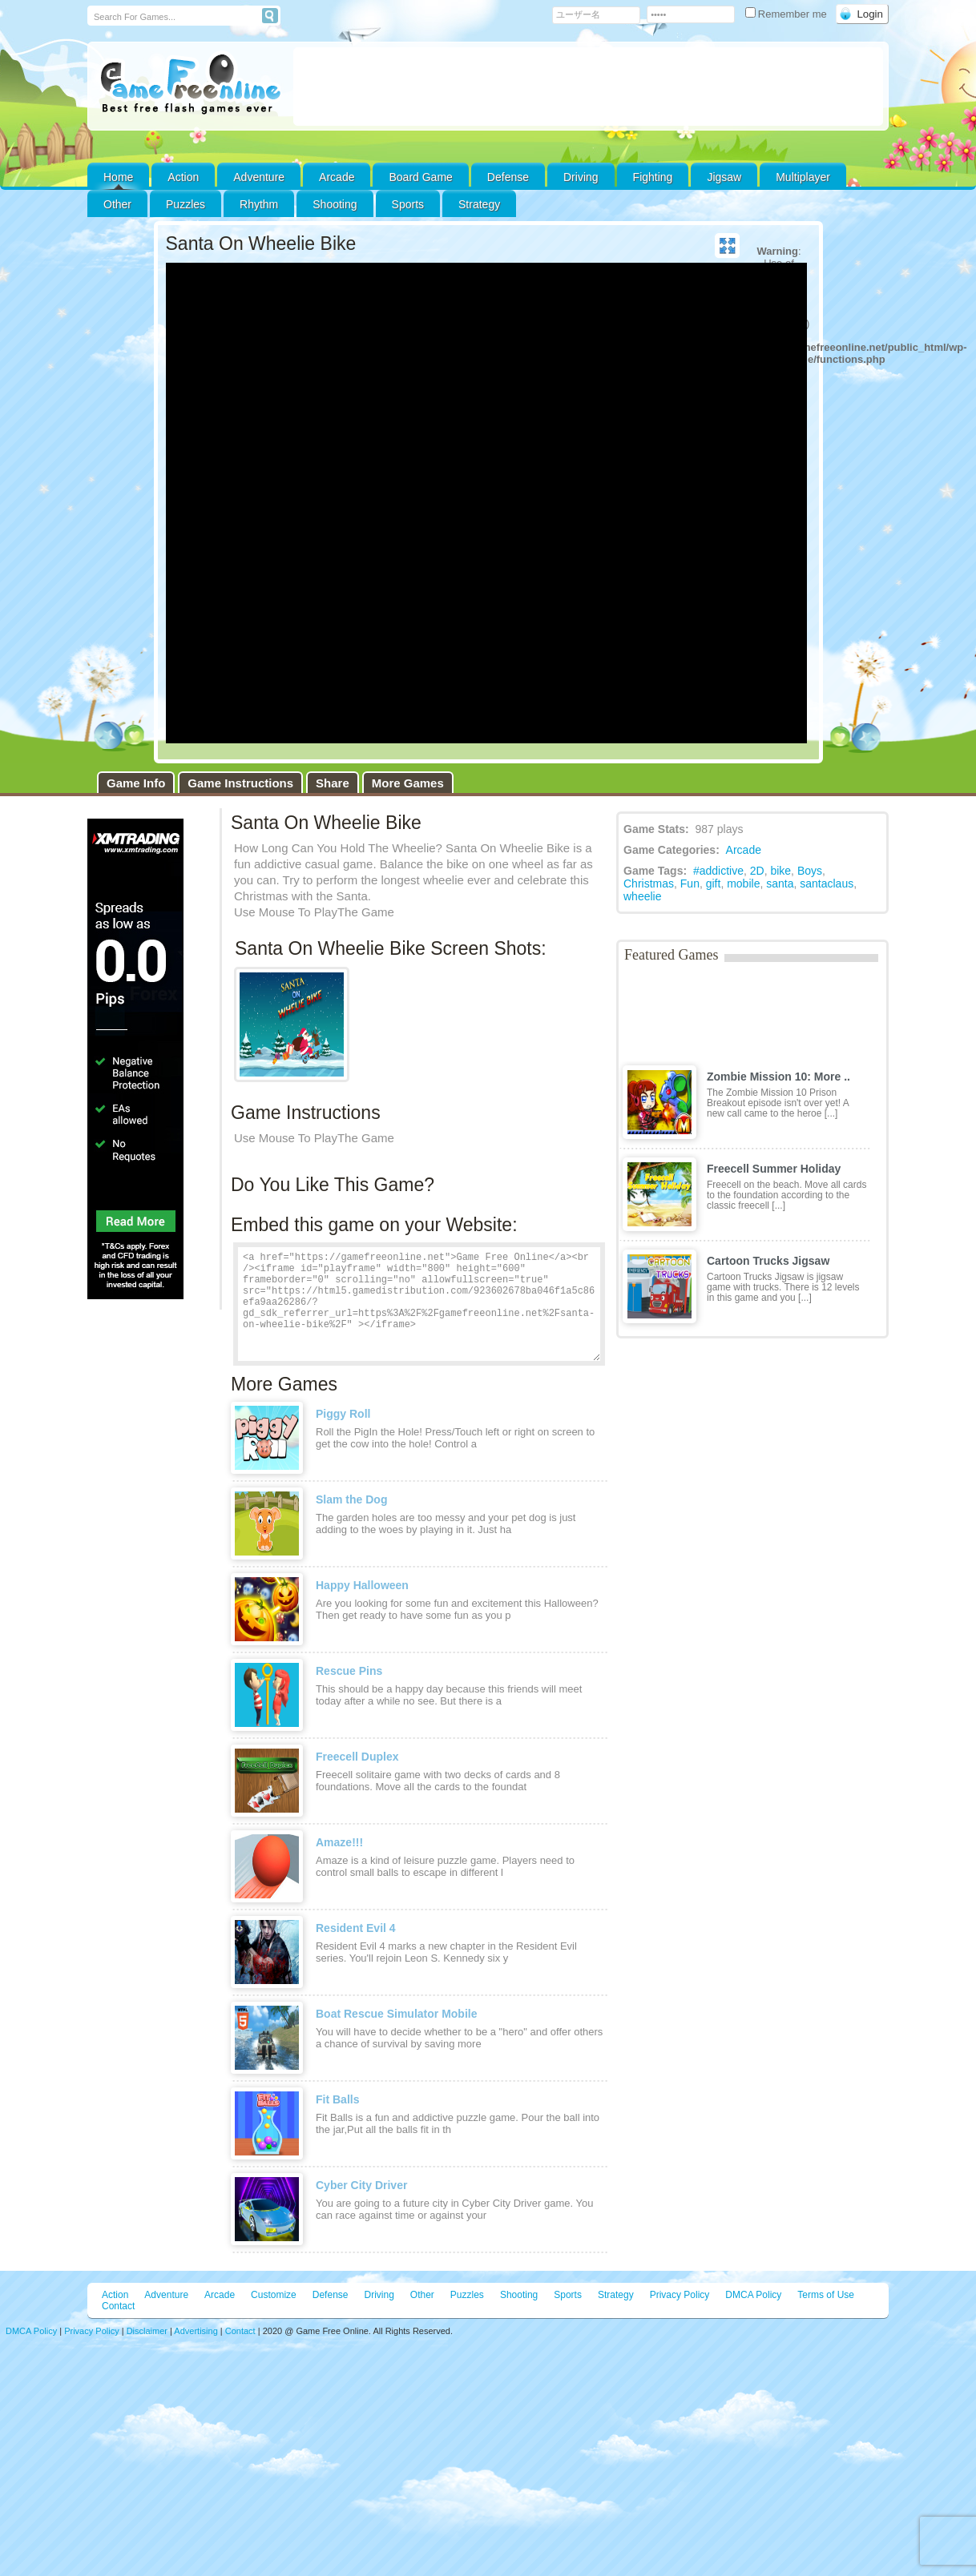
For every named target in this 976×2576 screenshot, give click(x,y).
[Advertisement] (588, 86)
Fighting (653, 177)
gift (713, 883)
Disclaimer (147, 2331)
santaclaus (826, 883)
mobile (743, 883)
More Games (408, 783)
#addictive (718, 870)
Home (118, 177)
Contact (118, 2306)
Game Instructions (240, 783)
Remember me (787, 14)
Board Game (420, 177)
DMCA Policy (753, 2294)
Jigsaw (724, 177)
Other (422, 2294)
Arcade (336, 177)
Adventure (258, 177)
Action (183, 177)
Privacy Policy (680, 2294)
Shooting (335, 204)
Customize (273, 2294)
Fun (690, 883)
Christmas (648, 883)
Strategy (479, 204)
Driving (581, 177)
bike (780, 870)
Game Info (136, 783)
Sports (408, 204)
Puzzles (185, 204)
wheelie (642, 896)
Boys (809, 870)
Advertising (195, 2331)
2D (757, 870)
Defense (508, 177)
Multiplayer (803, 177)
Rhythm (259, 204)
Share (332, 783)
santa (779, 883)
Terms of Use (825, 2294)
